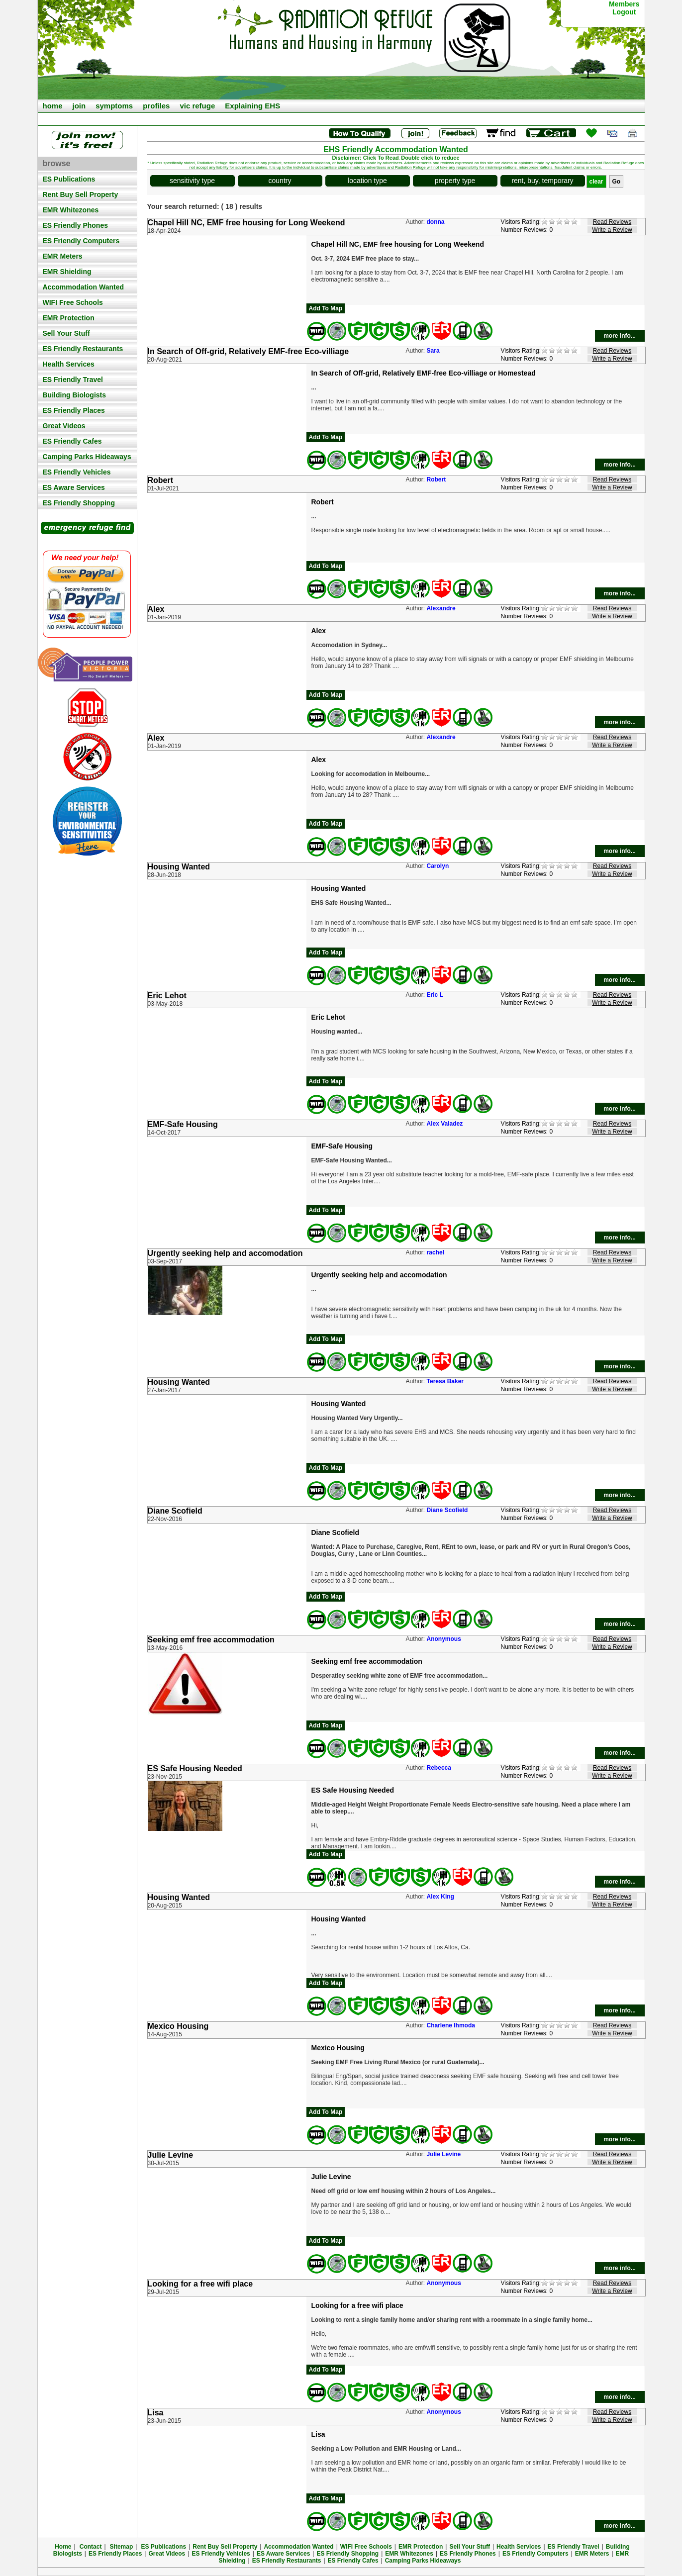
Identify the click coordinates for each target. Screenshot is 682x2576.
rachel (435, 1252)
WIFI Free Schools (73, 302)
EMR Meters (63, 256)
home (53, 105)
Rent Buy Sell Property (80, 194)
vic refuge (197, 105)
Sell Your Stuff (66, 333)
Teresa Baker (445, 1381)
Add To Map (326, 308)
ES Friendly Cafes (72, 441)
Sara (433, 350)
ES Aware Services (74, 487)
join (79, 105)
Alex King (440, 1896)
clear (596, 181)
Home (63, 2546)
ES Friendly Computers (81, 241)
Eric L (435, 994)
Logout (624, 12)
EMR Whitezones (71, 210)
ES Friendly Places (74, 410)
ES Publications (69, 179)
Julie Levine (444, 2154)
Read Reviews (612, 221)
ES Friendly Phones (75, 225)
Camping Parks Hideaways (87, 457)
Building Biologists (74, 395)
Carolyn (438, 865)
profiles (156, 105)
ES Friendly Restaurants (83, 349)
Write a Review (612, 229)
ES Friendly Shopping (79, 503)
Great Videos (64, 426)
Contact (91, 2546)
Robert (436, 479)
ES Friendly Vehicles (77, 472)
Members (624, 4)
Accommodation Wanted (83, 287)
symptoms (114, 105)
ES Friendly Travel (73, 379)
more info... (619, 335)
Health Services (69, 364)
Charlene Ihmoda (451, 2025)
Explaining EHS (252, 105)
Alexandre (441, 608)
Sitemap (121, 2546)
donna (436, 221)
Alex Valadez (445, 1123)
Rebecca (439, 1767)
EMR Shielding (67, 272)
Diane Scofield (447, 1510)
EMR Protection (69, 318)
